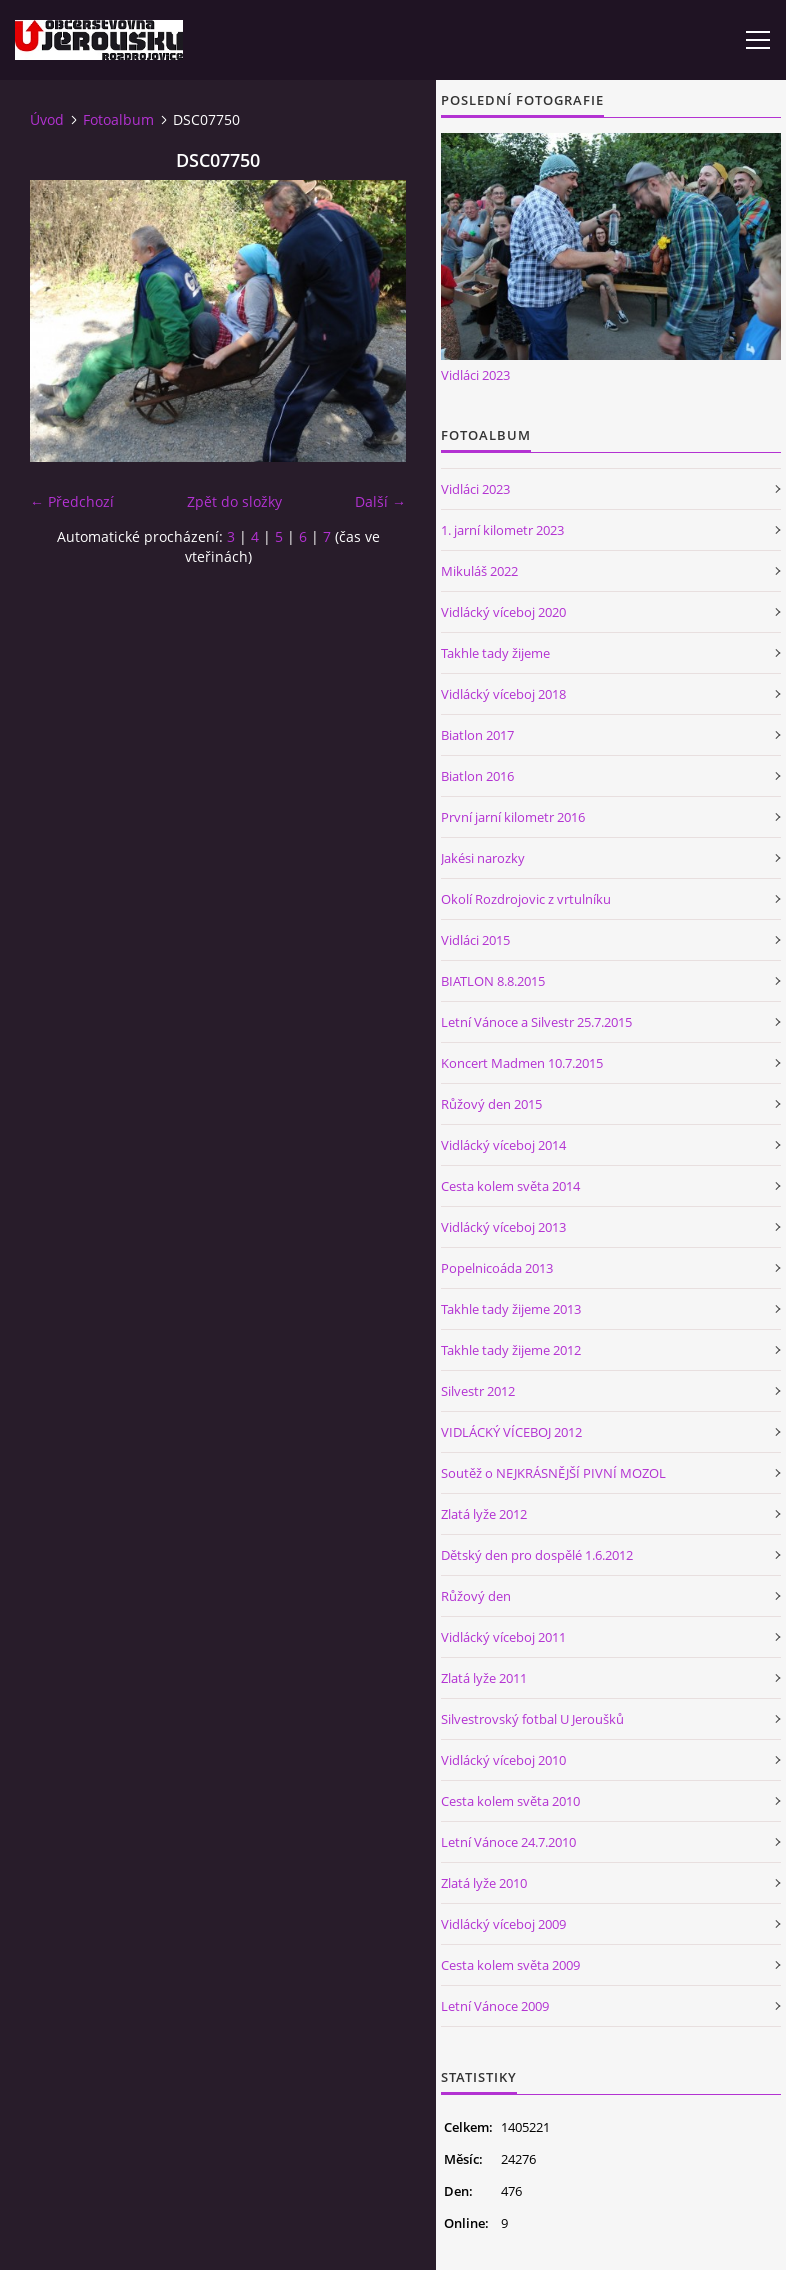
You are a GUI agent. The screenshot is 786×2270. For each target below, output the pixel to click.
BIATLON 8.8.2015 (493, 981)
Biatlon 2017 (477, 735)
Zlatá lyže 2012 (484, 1514)
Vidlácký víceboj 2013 (503, 1227)
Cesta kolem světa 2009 (510, 1965)
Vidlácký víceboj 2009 (503, 1924)
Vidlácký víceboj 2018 (503, 694)
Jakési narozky (483, 858)
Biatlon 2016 (477, 776)
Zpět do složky (234, 501)
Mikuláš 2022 (479, 571)
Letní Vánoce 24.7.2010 (508, 1842)
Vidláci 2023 (475, 375)
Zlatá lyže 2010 (484, 1883)
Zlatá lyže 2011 (484, 1678)
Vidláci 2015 (475, 940)
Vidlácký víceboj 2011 (503, 1637)
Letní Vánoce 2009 (495, 2006)
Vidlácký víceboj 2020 (503, 612)
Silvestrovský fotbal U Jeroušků (532, 1719)
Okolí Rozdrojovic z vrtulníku (526, 899)
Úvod (47, 119)
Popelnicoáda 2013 (497, 1268)
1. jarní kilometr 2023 (502, 530)
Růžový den (476, 1596)
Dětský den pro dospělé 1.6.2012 (537, 1555)
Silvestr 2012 (478, 1391)
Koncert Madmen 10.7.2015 (522, 1063)
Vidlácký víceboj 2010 (503, 1760)
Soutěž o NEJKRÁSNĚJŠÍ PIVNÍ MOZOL (553, 1473)
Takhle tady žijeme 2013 (511, 1309)
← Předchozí (72, 501)
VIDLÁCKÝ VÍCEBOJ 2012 (511, 1432)
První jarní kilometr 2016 (513, 817)
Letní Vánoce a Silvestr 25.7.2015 (536, 1022)
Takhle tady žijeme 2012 (511, 1350)
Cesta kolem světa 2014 (510, 1186)
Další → (380, 501)
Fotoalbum (118, 119)
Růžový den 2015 (491, 1104)
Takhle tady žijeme (495, 653)
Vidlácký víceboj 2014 (503, 1145)
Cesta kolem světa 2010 (510, 1801)
